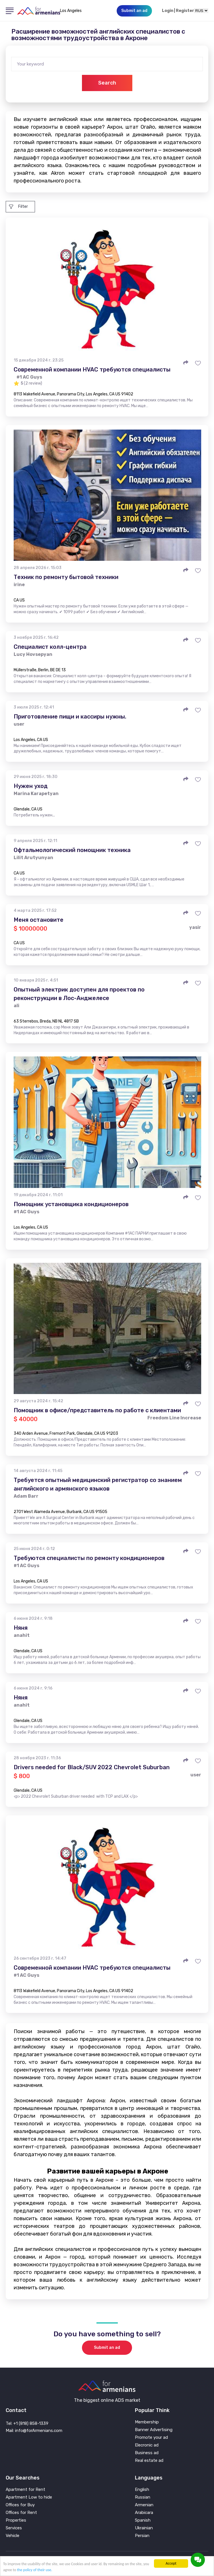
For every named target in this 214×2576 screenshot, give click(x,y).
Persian (142, 2536)
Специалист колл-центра (50, 646)
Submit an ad (107, 2347)
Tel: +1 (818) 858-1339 (27, 2423)
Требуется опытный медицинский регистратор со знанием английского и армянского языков (98, 1484)
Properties (16, 2520)
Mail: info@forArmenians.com (34, 2430)
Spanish (143, 2520)
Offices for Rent (21, 2513)
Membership (147, 2422)
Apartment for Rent (25, 2489)
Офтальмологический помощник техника (72, 850)
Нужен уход (31, 786)
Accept (171, 2563)
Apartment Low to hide (29, 2497)
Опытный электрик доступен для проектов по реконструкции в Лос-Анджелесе (79, 993)
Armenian (144, 2505)
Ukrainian (144, 2528)
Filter (18, 206)
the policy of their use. (34, 2569)
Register (185, 11)
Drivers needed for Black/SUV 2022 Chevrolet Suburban (92, 1767)
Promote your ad (151, 2437)
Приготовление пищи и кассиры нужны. (70, 716)
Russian (142, 2497)
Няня (21, 1627)
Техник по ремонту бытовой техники (66, 577)
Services (14, 2528)
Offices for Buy (20, 2505)
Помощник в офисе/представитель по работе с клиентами (97, 1410)
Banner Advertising (153, 2430)
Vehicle (12, 2536)
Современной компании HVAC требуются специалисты (92, 369)
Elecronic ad (147, 2445)
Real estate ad (149, 2460)
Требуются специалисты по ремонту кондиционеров (89, 1558)
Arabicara (144, 2513)
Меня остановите (38, 919)
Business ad (147, 2453)
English (142, 2489)
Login (167, 11)
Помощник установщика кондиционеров (71, 1204)
